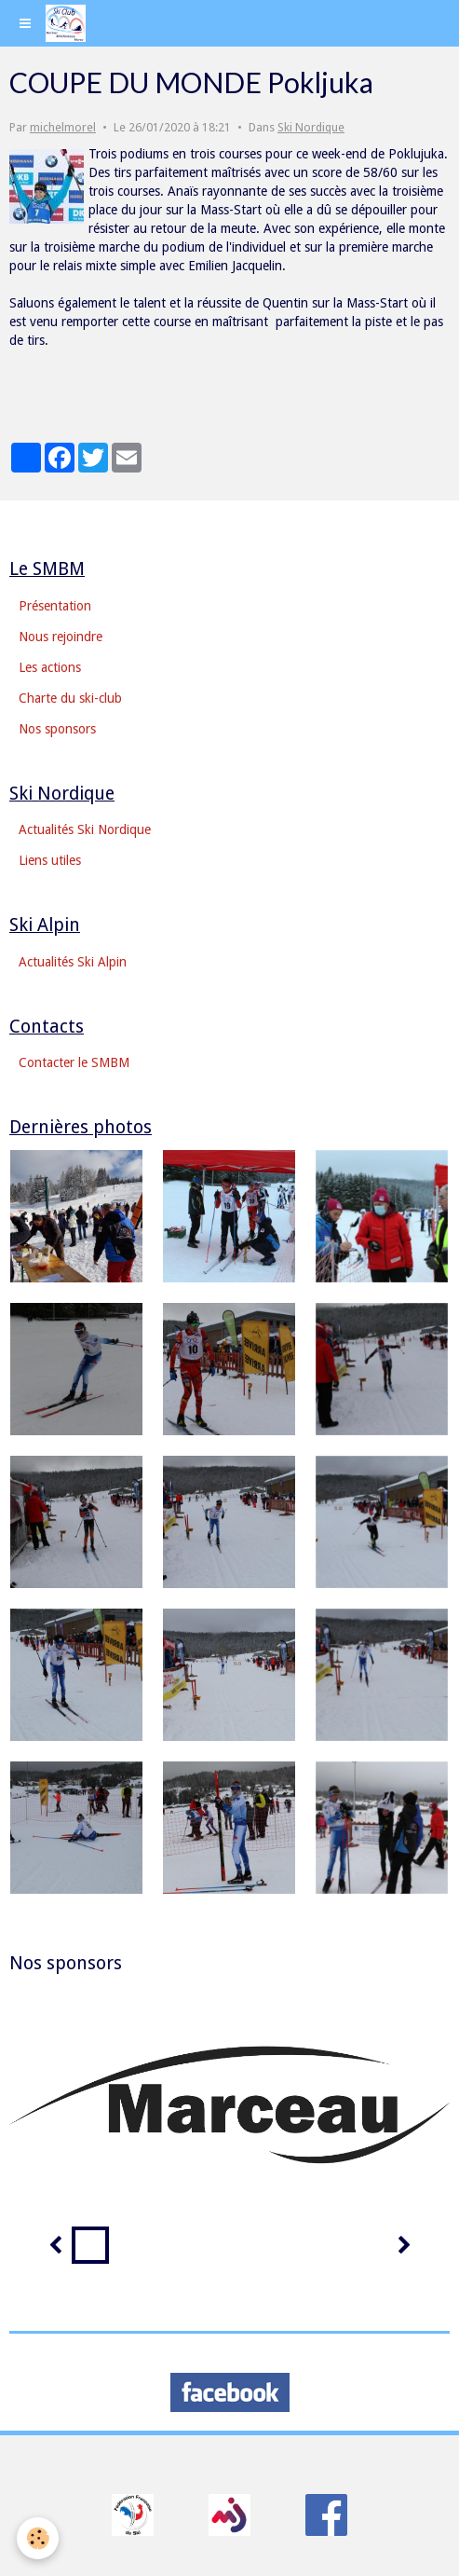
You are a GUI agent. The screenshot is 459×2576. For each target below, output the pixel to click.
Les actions (50, 667)
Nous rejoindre (60, 636)
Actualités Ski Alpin (73, 961)
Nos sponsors (57, 728)
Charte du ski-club (70, 698)
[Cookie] (38, 2538)
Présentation (55, 605)
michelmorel (63, 127)
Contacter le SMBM (74, 1062)
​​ (133, 2514)
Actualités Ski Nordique (85, 829)
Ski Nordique (310, 127)
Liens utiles (50, 860)
